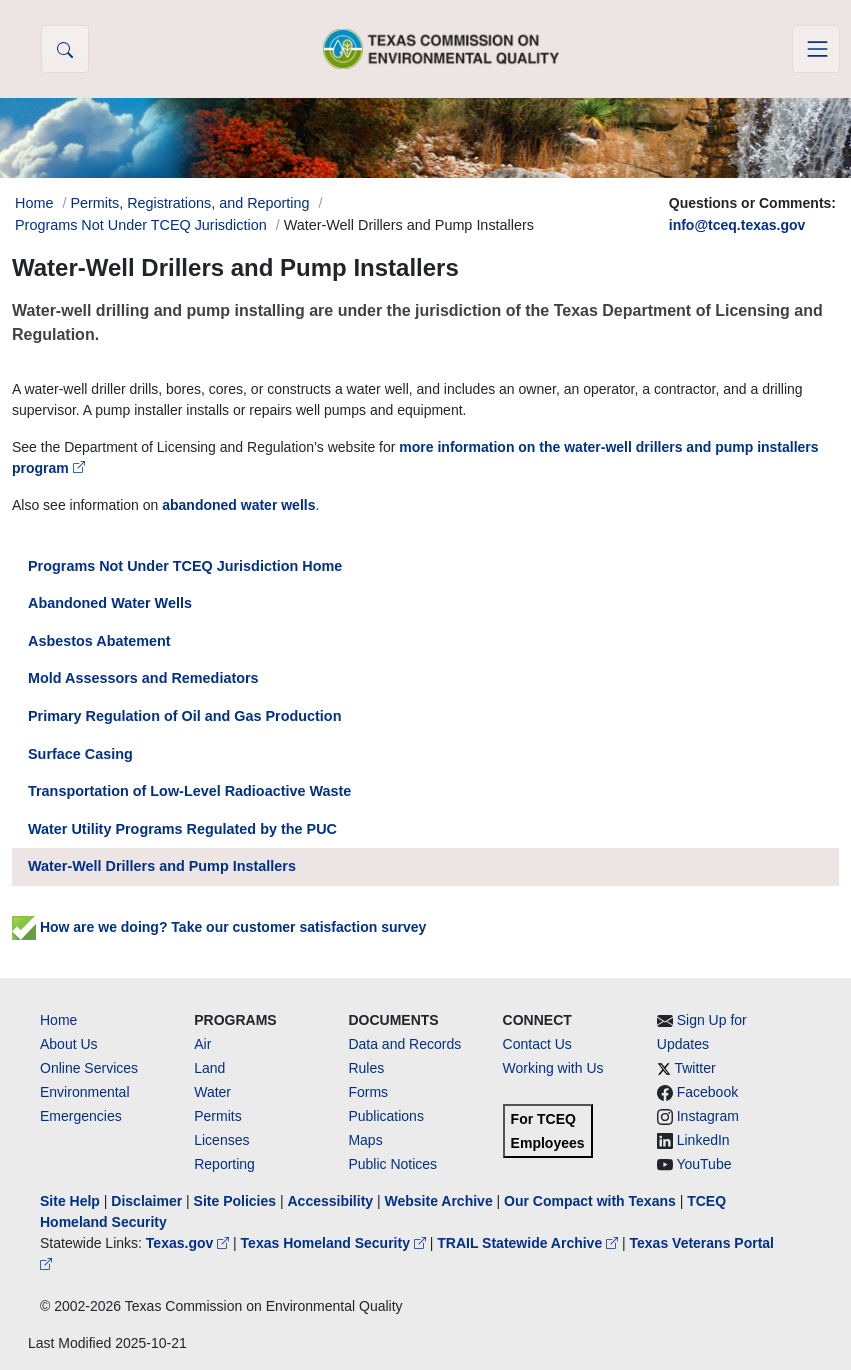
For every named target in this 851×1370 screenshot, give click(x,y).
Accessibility (332, 1201)
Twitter (694, 1068)
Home (58, 1020)
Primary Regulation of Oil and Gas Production (184, 716)
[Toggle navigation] (816, 49)
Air (202, 1044)
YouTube (703, 1164)
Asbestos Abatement (99, 641)
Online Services (89, 1068)
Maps (365, 1140)
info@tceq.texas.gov (737, 225)
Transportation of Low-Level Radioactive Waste (189, 791)
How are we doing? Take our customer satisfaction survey (219, 927)
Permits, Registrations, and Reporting (189, 203)
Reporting (224, 1164)
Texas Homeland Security (335, 1243)
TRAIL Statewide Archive (529, 1243)
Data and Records (404, 1044)
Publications (386, 1116)
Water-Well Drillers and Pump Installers (162, 866)
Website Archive (439, 1201)
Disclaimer (146, 1201)
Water (212, 1092)
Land (209, 1068)
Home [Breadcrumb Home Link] (34, 203)
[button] (65, 49)
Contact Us (537, 1044)
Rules (366, 1068)
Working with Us (553, 1068)
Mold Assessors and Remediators (143, 678)
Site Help (70, 1201)
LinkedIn (703, 1140)
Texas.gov (189, 1243)
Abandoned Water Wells (110, 603)
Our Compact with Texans (590, 1201)
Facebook (707, 1092)
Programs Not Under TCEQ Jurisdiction (141, 225)
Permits (217, 1116)
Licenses (221, 1140)
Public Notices (392, 1164)
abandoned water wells (238, 505)
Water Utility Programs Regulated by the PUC (182, 829)
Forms (368, 1092)
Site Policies (235, 1201)
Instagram (708, 1116)
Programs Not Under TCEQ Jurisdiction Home (185, 566)
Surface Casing (80, 754)
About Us (69, 1044)
